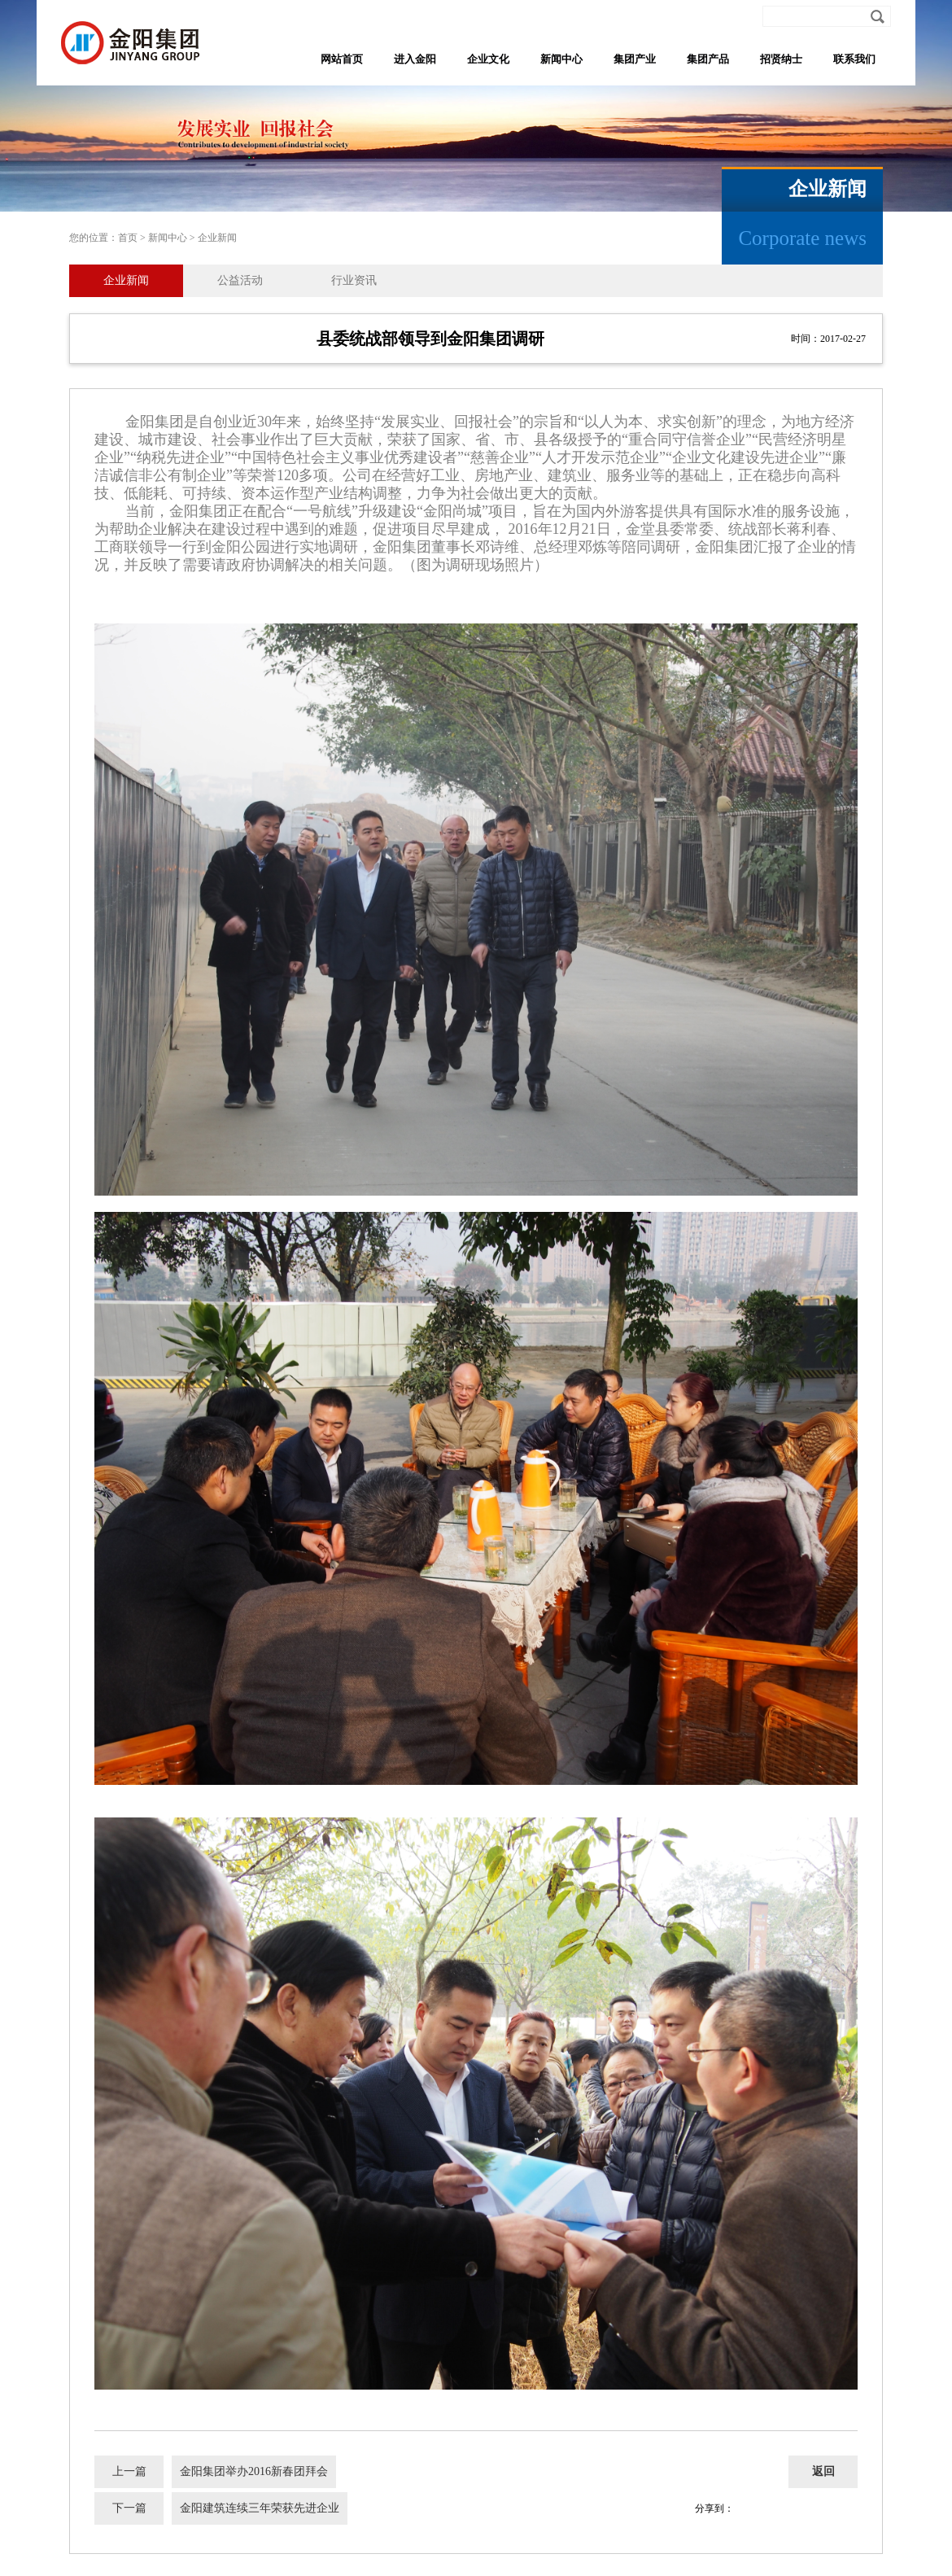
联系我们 (854, 59)
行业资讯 (354, 280)
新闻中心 (561, 59)
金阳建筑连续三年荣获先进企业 (259, 2508)
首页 (128, 237)
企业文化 (488, 59)
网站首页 (342, 59)
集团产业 (635, 59)
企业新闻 (217, 237)
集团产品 (708, 59)
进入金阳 (415, 59)
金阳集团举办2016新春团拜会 (254, 2471)
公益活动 (240, 280)
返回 (823, 2471)
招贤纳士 (781, 59)
